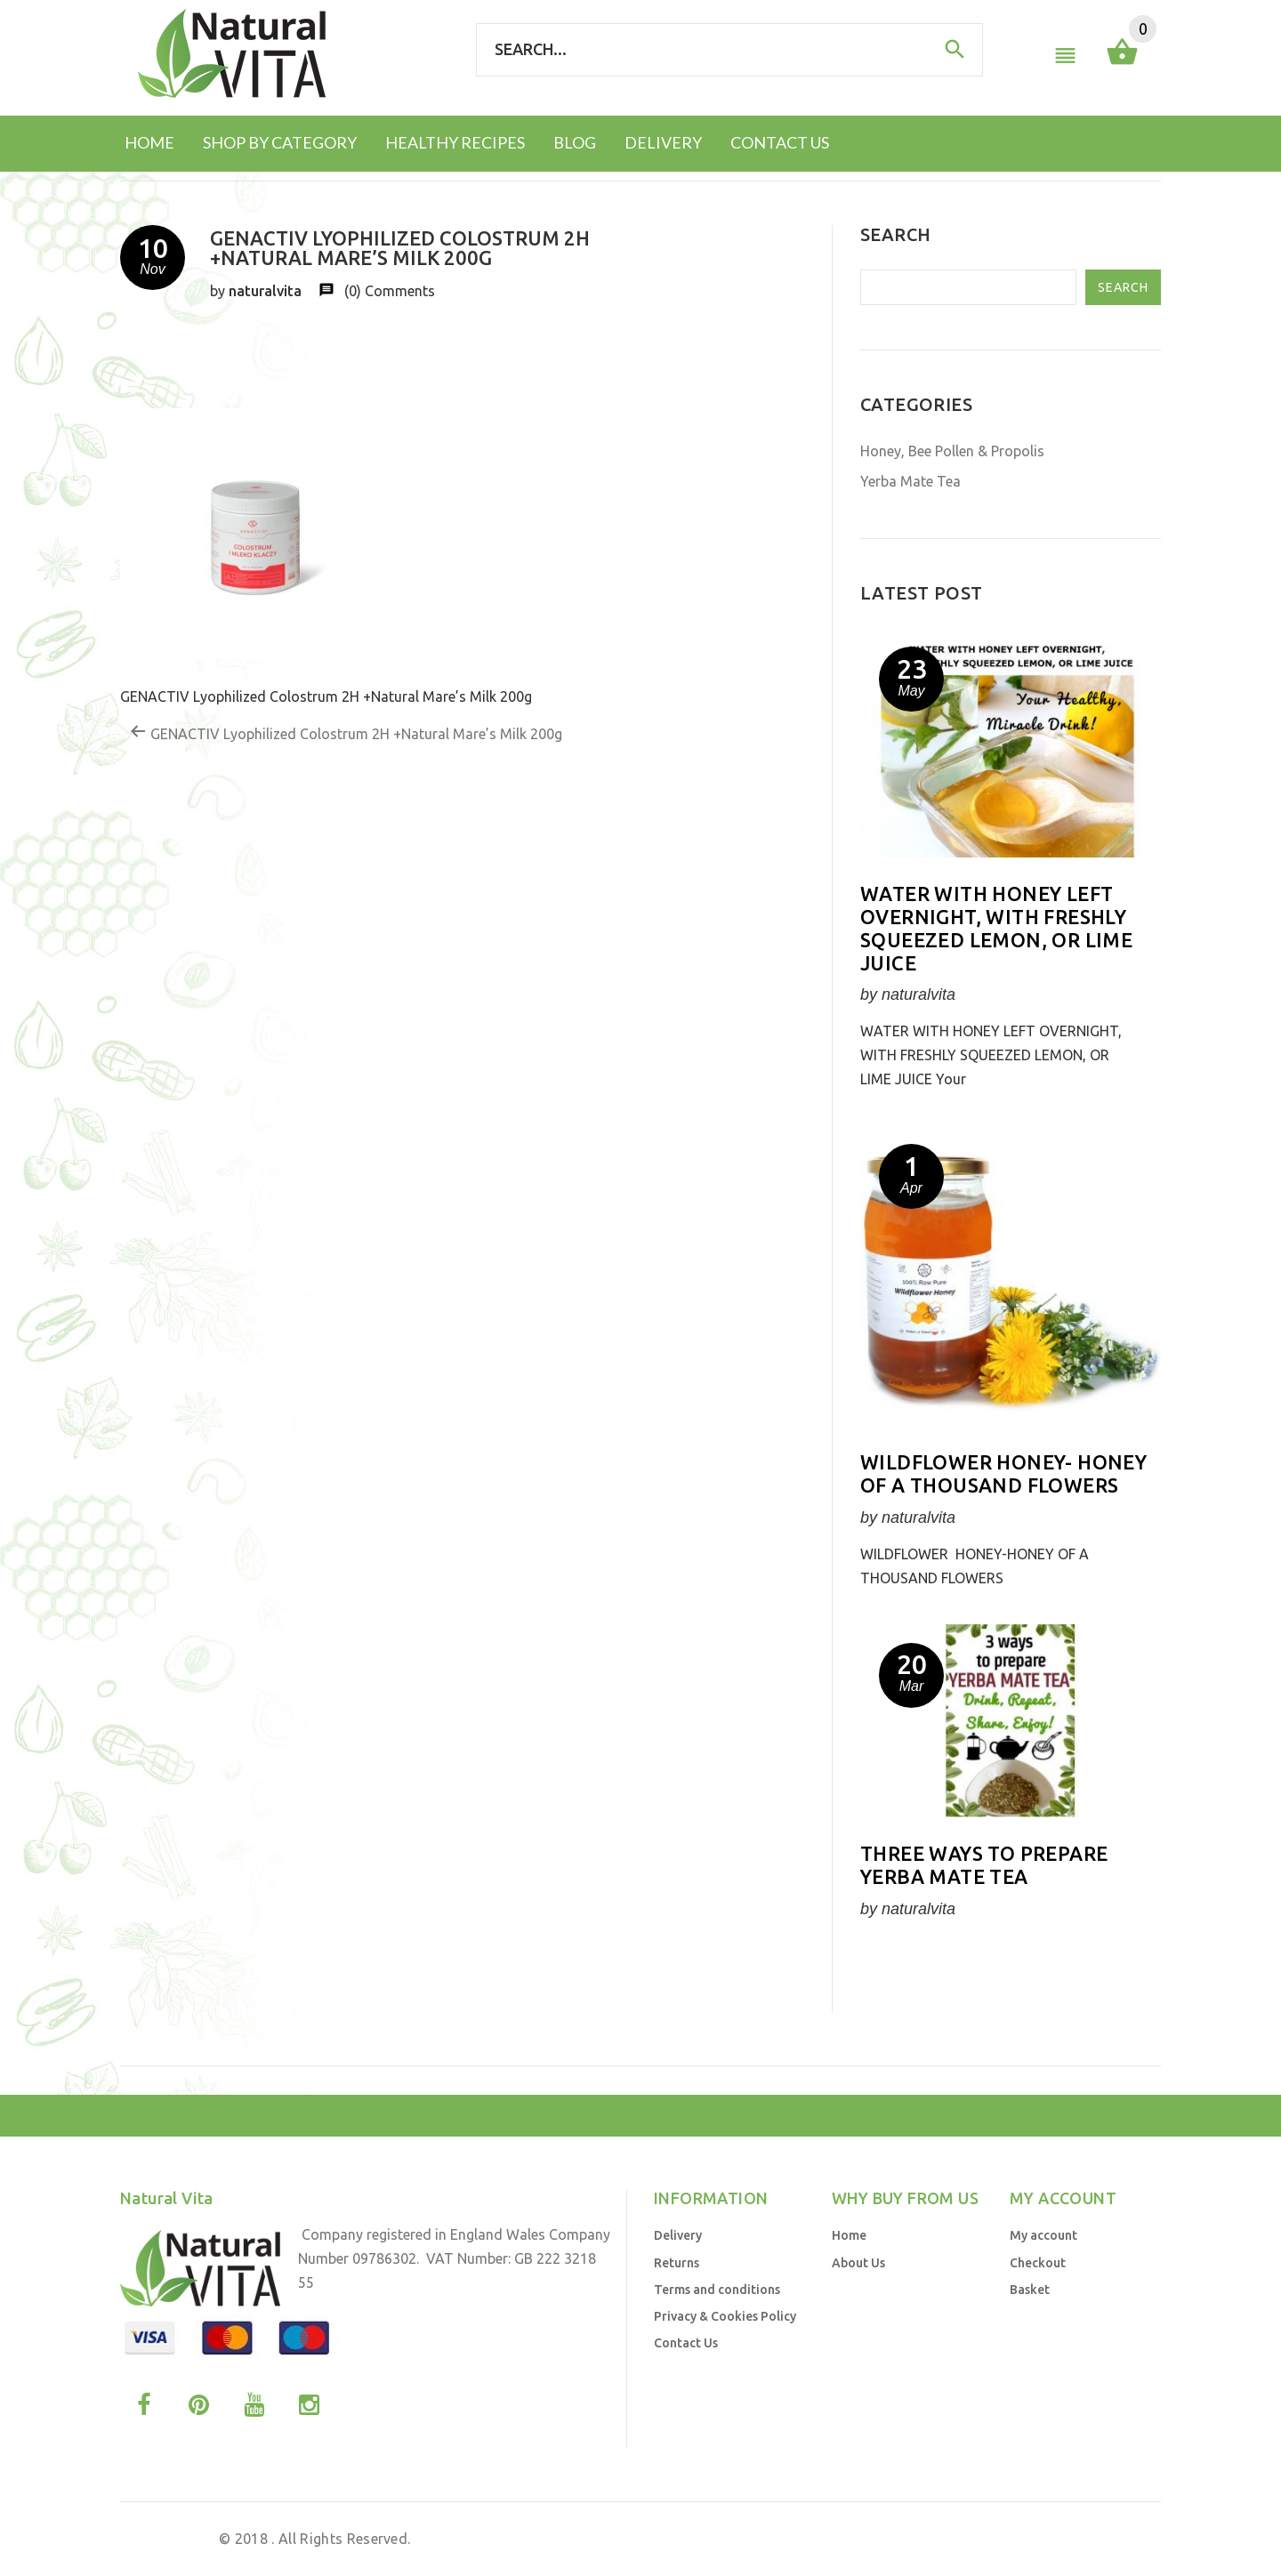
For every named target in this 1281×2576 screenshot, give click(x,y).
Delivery (678, 2235)
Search (1123, 287)
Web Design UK (939, 2539)
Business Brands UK (1080, 2539)
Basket (1030, 2289)
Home (849, 2235)
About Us (858, 2263)
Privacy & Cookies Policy (725, 2316)
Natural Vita (174, 2539)
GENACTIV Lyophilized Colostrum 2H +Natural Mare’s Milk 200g (345, 732)
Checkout (1038, 2263)
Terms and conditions (717, 2289)
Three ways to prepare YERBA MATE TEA (984, 1865)
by (1002, 2539)
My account (1043, 2235)
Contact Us (686, 2343)
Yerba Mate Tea (910, 481)
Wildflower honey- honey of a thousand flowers (1003, 1473)
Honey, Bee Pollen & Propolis (952, 451)
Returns (676, 2263)
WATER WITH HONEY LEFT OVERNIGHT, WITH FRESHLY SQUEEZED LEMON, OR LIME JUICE (996, 928)
